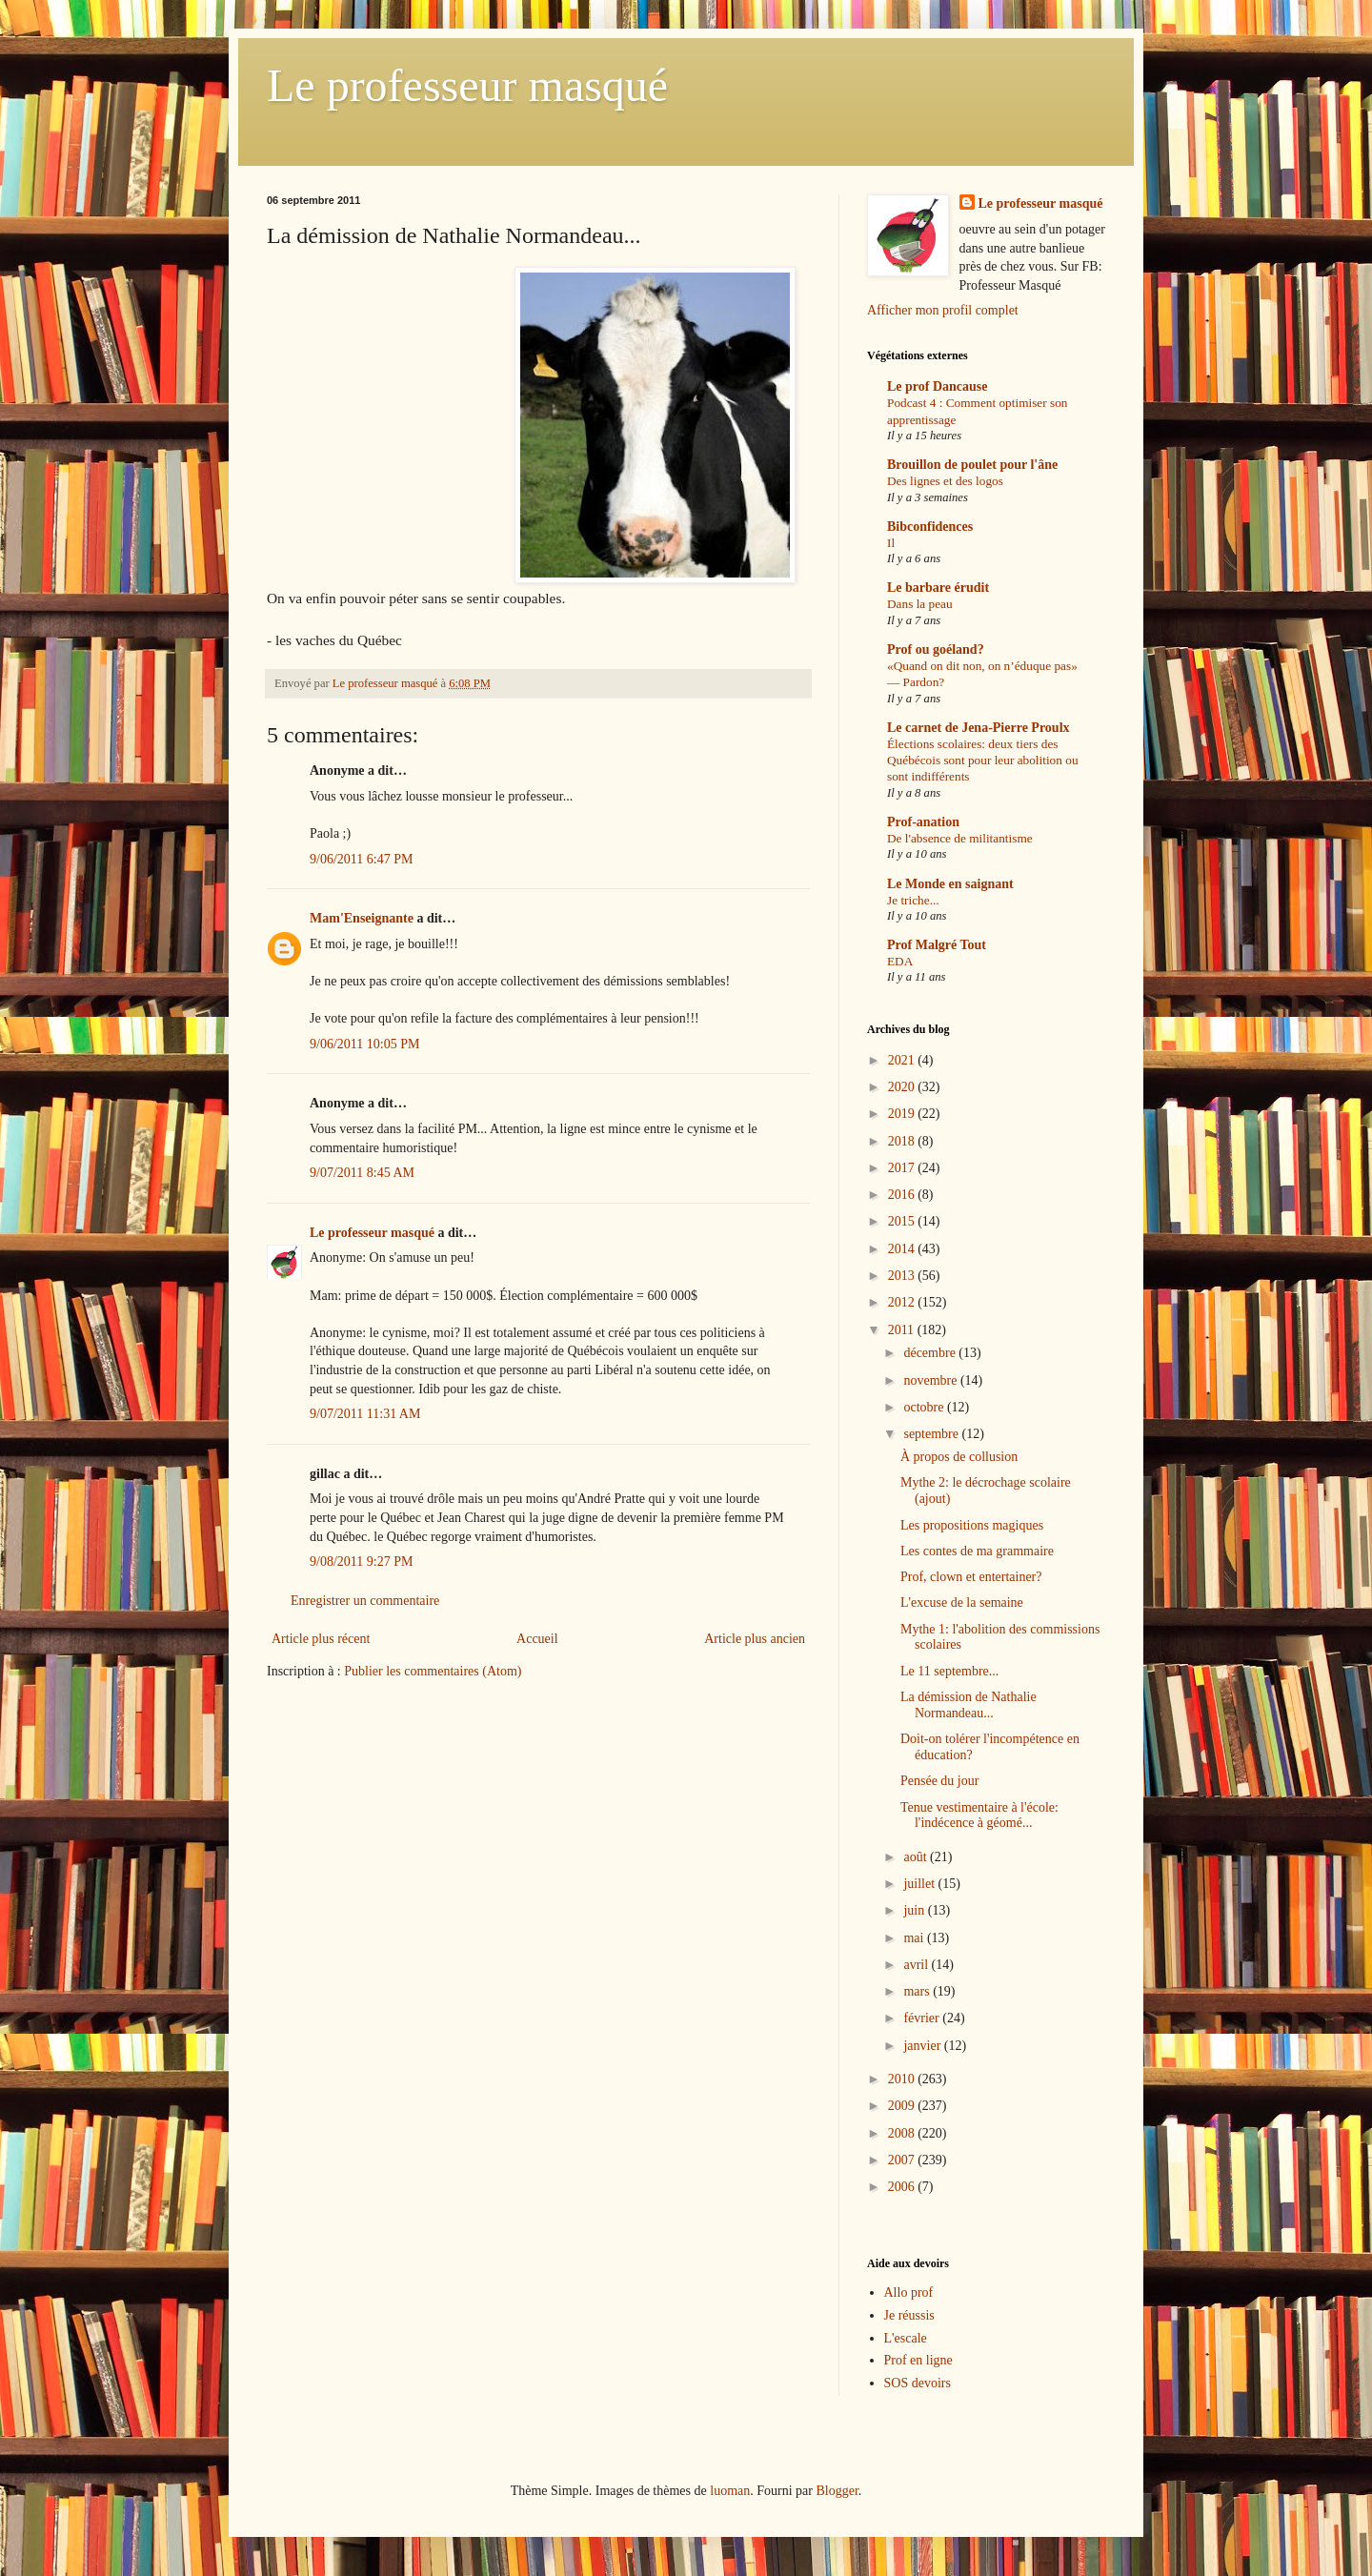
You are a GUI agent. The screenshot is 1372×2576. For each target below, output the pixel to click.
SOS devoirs (917, 2383)
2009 (903, 2106)
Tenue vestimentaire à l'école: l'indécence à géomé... (979, 1815)
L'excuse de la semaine (961, 1602)
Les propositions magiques (971, 1525)
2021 (903, 1060)
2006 (903, 2187)
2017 (903, 1168)
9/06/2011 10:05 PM (364, 1044)
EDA (900, 961)
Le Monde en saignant (950, 884)
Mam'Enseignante (362, 918)
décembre (930, 1353)
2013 (903, 1275)
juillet (920, 1883)
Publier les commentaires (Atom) (432, 1671)
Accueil (537, 1639)
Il (891, 543)
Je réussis (909, 2315)
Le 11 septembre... (949, 1671)
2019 (903, 1113)
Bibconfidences (930, 526)
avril (917, 1964)
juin (915, 1910)
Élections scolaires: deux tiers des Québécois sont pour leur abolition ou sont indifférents (983, 760)
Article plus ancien (754, 1639)
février (922, 2018)
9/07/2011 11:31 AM (365, 1414)
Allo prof (909, 2292)
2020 (903, 1087)
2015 (903, 1221)
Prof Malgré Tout (936, 945)
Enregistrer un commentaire (365, 1600)
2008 (903, 2133)
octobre (924, 1407)
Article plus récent (321, 1639)
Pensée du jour (939, 1781)
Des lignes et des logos (945, 481)
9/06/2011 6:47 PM (361, 859)
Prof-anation (923, 822)
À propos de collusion (959, 1457)
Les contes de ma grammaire (977, 1551)
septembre (932, 1434)
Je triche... (913, 900)
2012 (903, 1302)
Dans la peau (920, 604)
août (916, 1857)
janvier (923, 2045)
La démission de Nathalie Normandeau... (968, 1705)
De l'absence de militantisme (960, 838)
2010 (903, 2079)
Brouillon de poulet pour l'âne (972, 464)
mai (915, 1938)
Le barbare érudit (938, 587)
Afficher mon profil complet (943, 310)
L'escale (905, 2338)
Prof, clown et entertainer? (971, 1577)
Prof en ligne (918, 2360)
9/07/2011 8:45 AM (362, 1173)
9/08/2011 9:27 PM (361, 1561)
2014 (903, 1249)
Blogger (837, 2491)
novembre (931, 1380)
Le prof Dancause (937, 386)
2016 (903, 1194)
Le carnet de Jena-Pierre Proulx (978, 727)
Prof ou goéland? (935, 649)
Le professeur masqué (467, 85)
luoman (730, 2491)
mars (918, 1991)
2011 (903, 1330)
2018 (903, 1141)
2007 (903, 2160)
